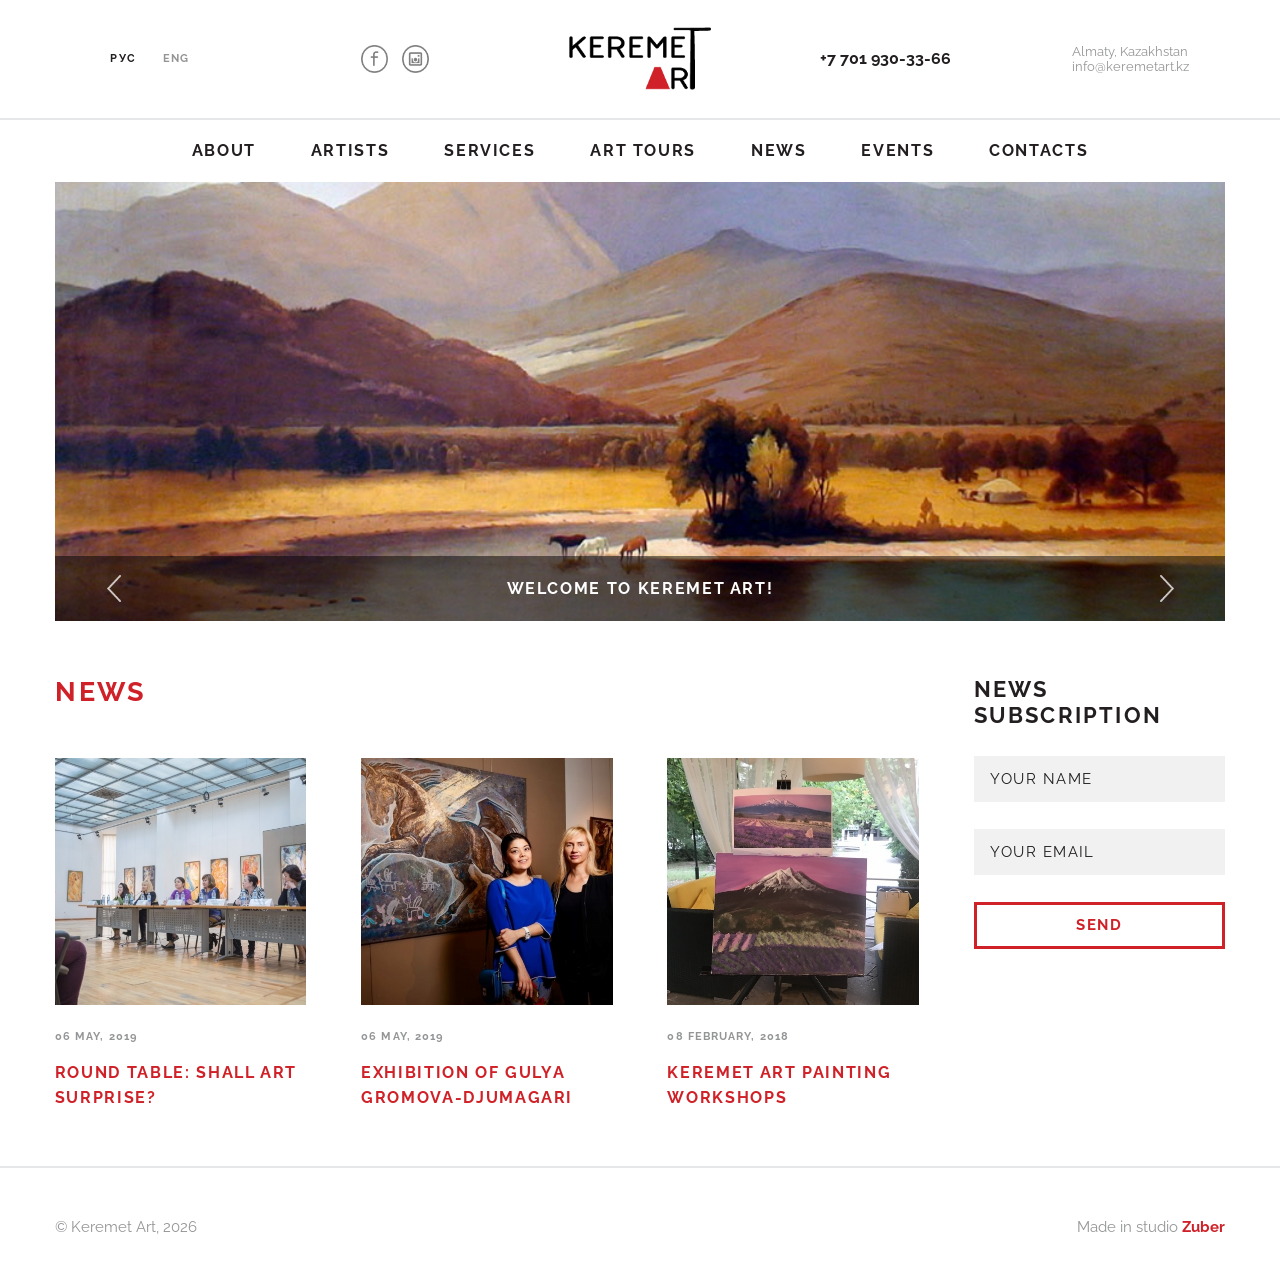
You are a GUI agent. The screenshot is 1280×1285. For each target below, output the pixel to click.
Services (489, 150)
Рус (122, 58)
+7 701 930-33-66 (885, 58)
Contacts (1038, 150)
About (224, 150)
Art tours (643, 150)
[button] (113, 589)
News (779, 150)
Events (897, 150)
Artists (350, 150)
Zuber (1203, 1226)
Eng (176, 58)
